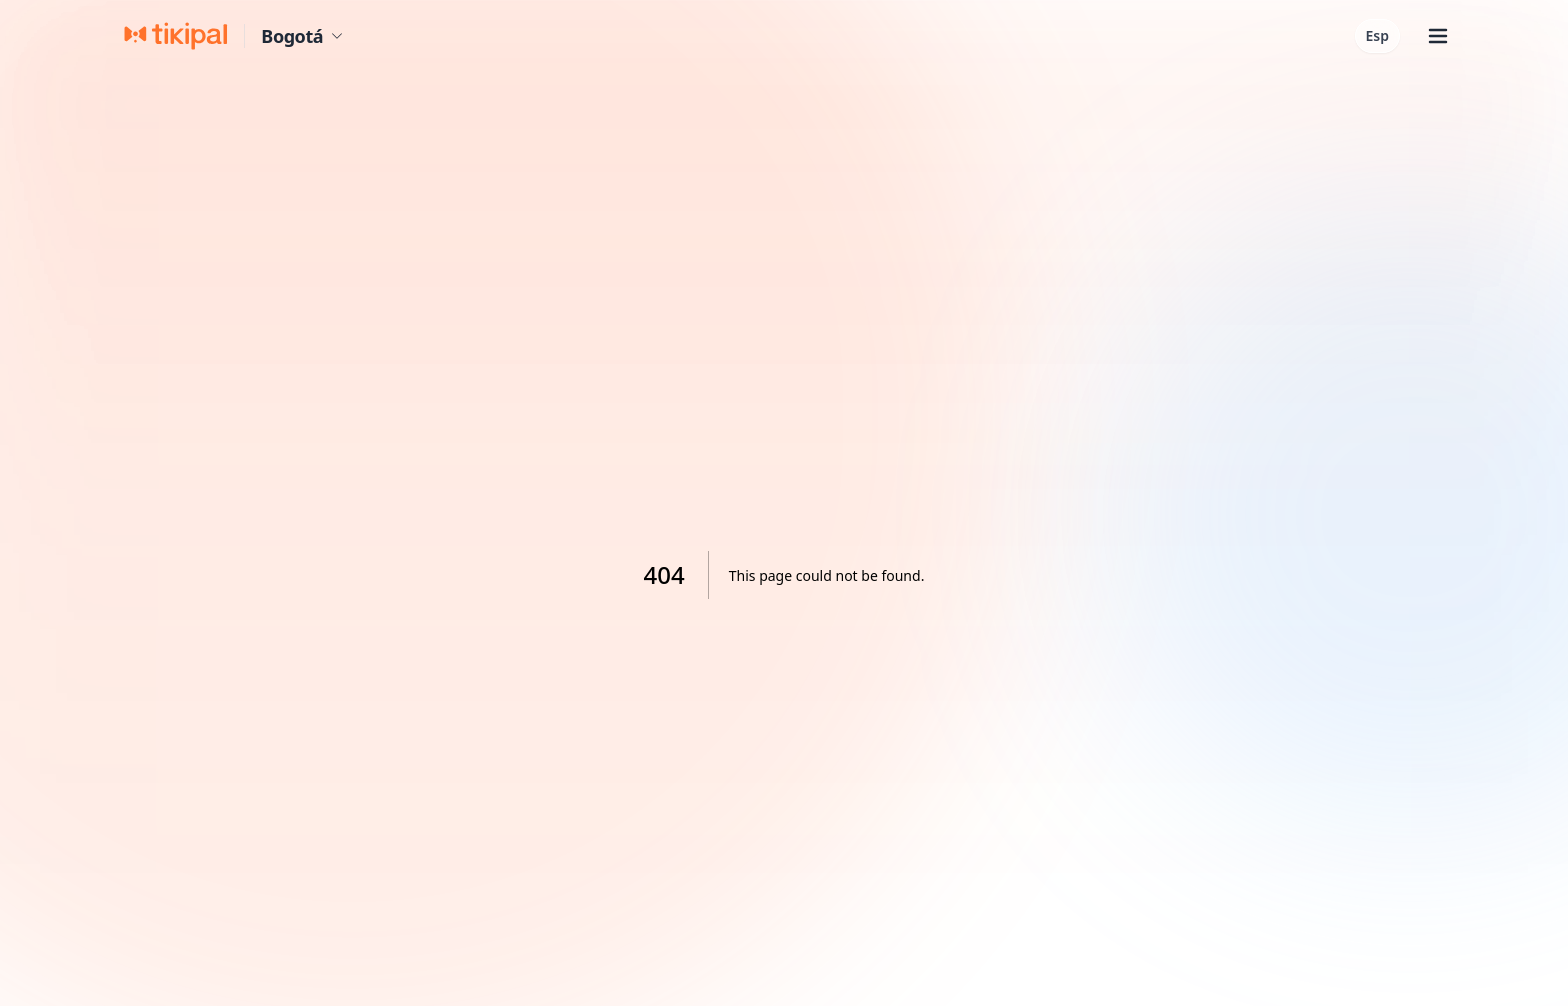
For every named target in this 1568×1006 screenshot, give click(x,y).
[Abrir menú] (1438, 36)
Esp (1377, 35)
